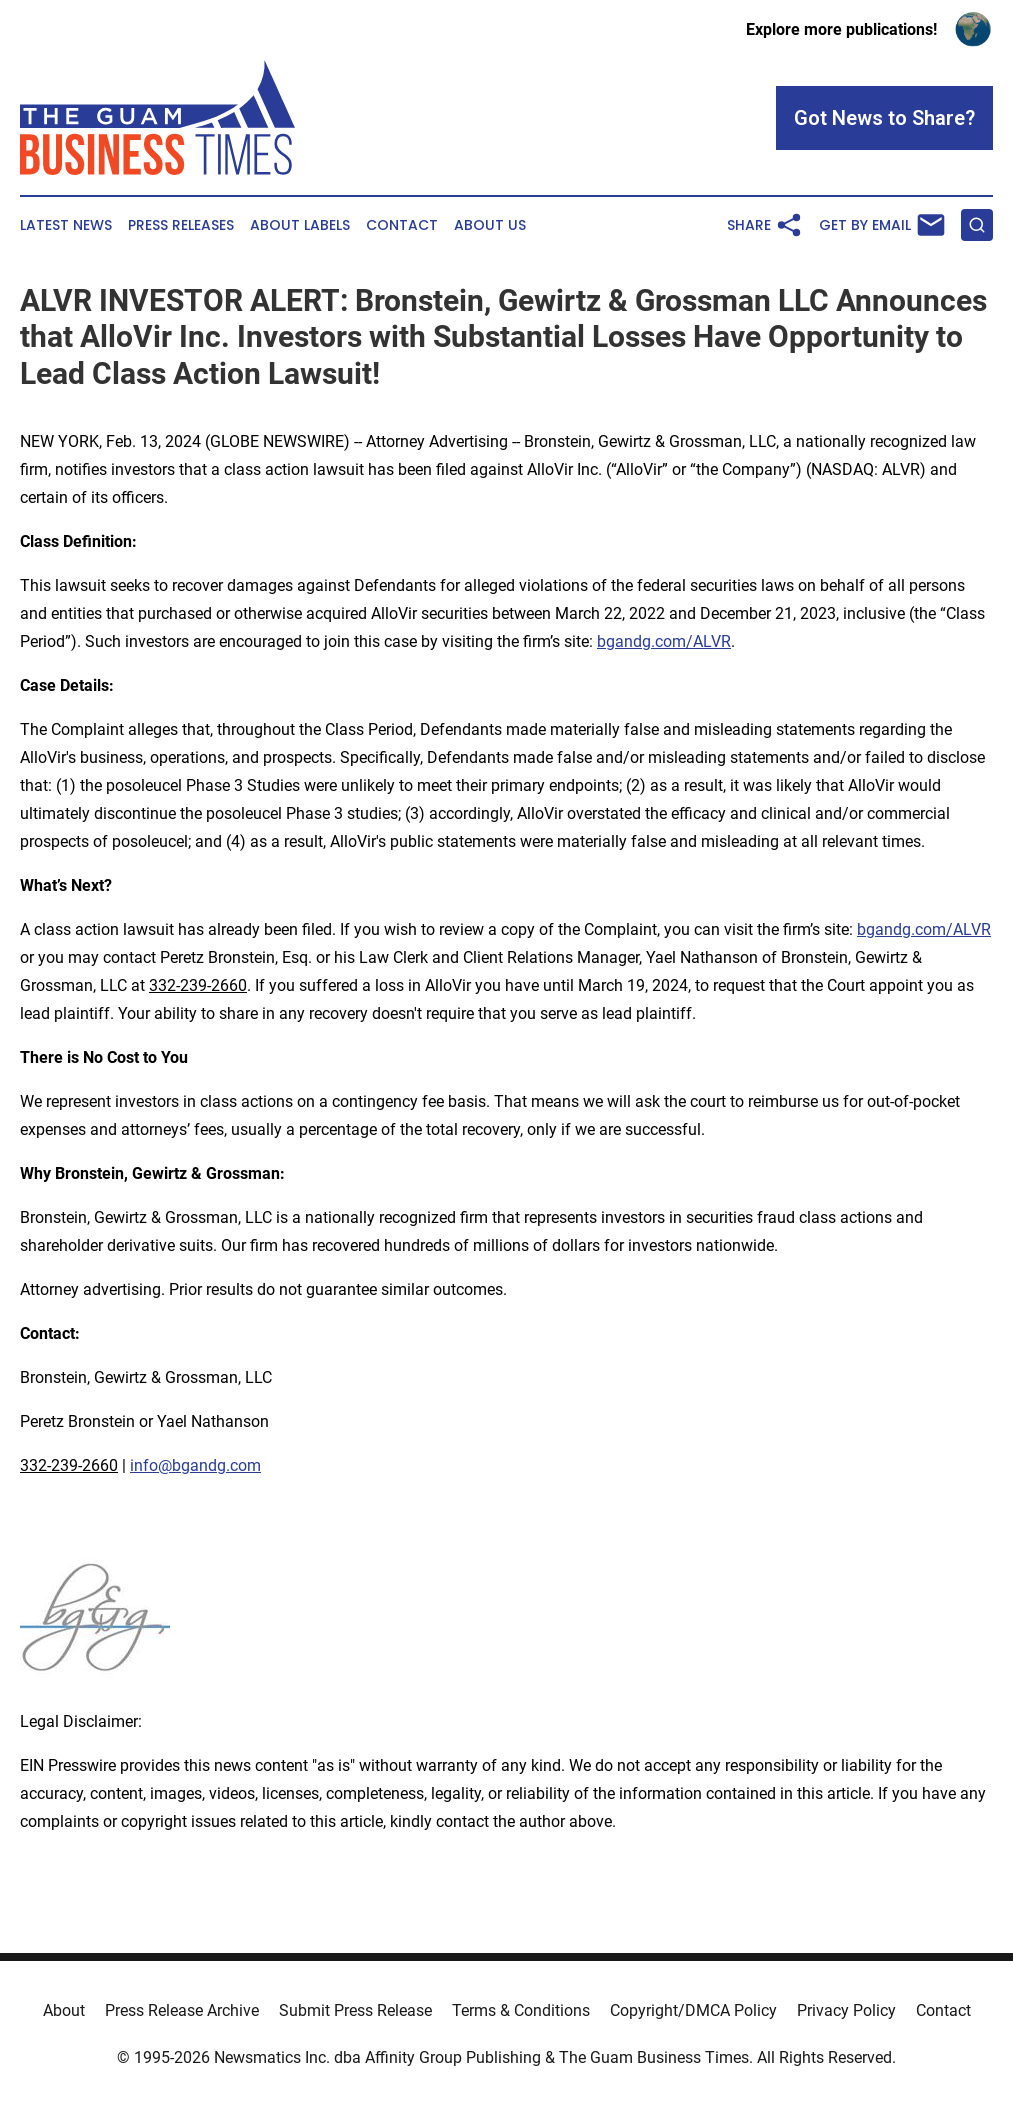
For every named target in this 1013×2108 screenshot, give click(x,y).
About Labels (300, 225)
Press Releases (181, 225)
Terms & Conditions (521, 2010)
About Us (490, 225)
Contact (402, 225)
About (64, 2010)
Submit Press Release (355, 2010)
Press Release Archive (182, 2010)
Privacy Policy (846, 2010)
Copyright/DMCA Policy (693, 2010)
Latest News (66, 225)
